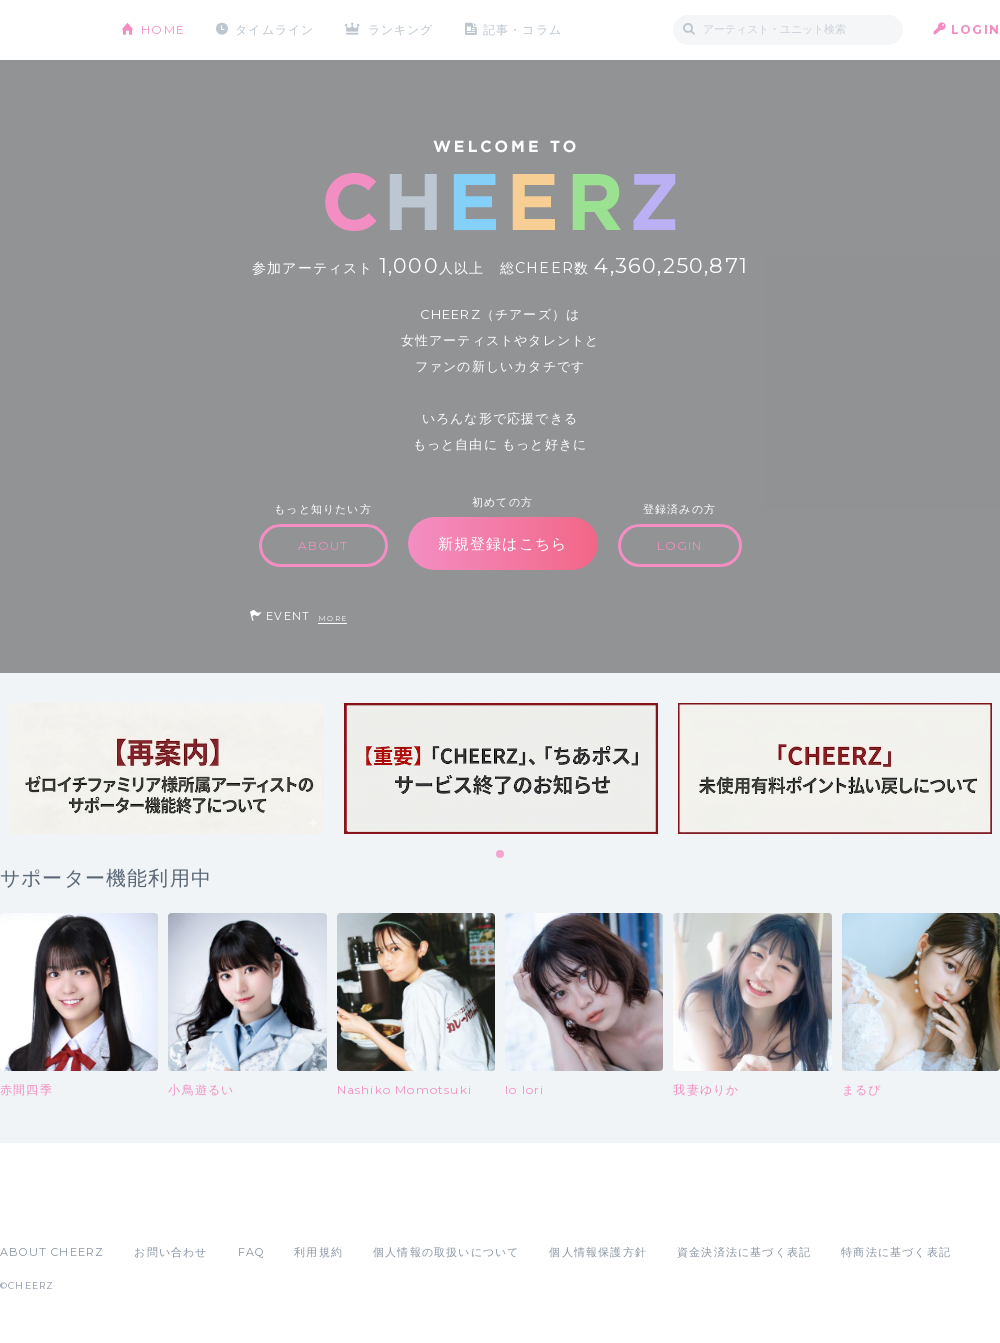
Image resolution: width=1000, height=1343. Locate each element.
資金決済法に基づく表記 (744, 1252)
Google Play (152, 1208)
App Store (46, 1208)
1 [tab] (501, 855)
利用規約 (318, 1252)
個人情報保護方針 (598, 1252)
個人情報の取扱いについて (446, 1252)
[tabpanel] (167, 768)
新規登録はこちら (503, 543)
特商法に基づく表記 (896, 1252)
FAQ (251, 1252)
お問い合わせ (170, 1252)
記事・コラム (522, 29)
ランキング (401, 29)
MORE (332, 618)
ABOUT (323, 545)
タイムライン (274, 29)
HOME (163, 29)
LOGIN (975, 29)
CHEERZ (45, 30)
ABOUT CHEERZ (52, 1252)
